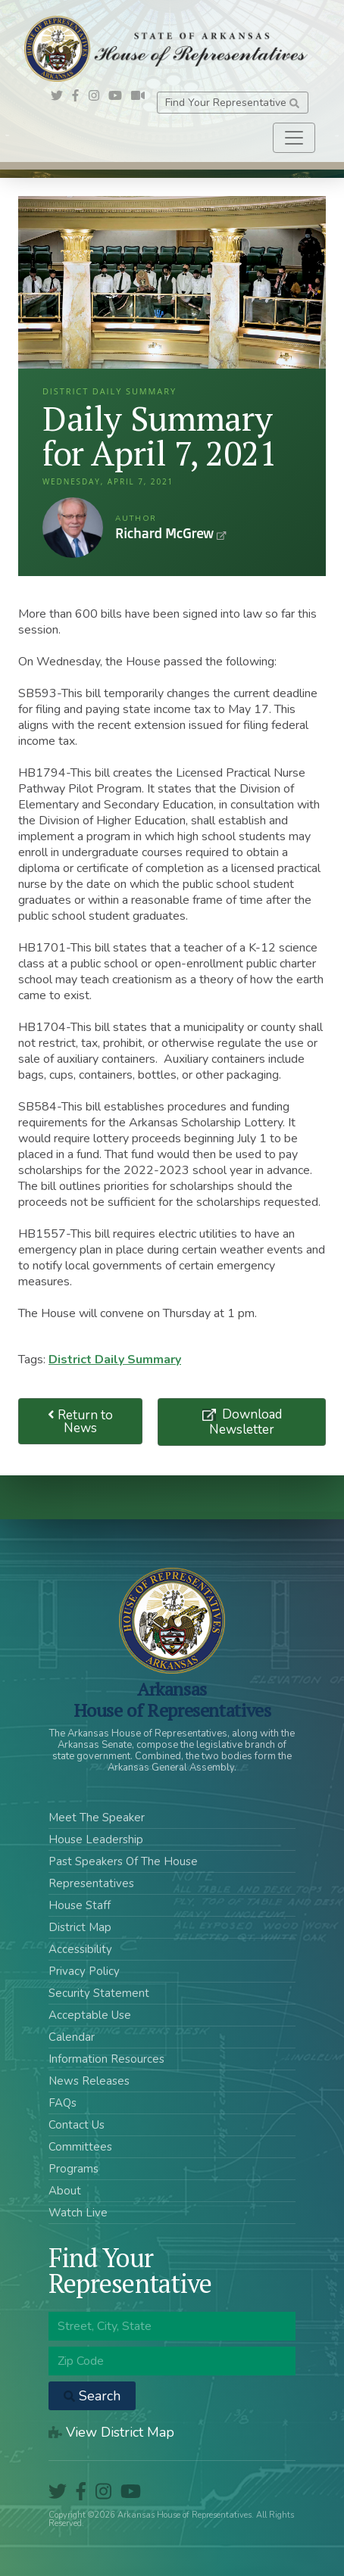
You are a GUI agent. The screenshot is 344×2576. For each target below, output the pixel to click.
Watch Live (78, 2212)
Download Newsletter (245, 1422)
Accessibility (80, 1949)
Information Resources (106, 2059)
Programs (73, 2168)
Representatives (91, 1883)
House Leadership (95, 1839)
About (64, 2190)
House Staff (79, 1905)
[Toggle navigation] (294, 138)
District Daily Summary (114, 1359)
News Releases (89, 2081)
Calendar (71, 2037)
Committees (80, 2146)
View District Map (111, 2432)
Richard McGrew (72, 527)
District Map (79, 1927)
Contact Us (76, 2124)
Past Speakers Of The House (123, 1861)
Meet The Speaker (96, 1817)
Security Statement (98, 1993)
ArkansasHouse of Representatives (172, 1699)
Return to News (80, 1421)
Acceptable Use (89, 2015)
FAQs (62, 2102)
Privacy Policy (84, 1971)
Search (92, 2396)
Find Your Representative (232, 102)
